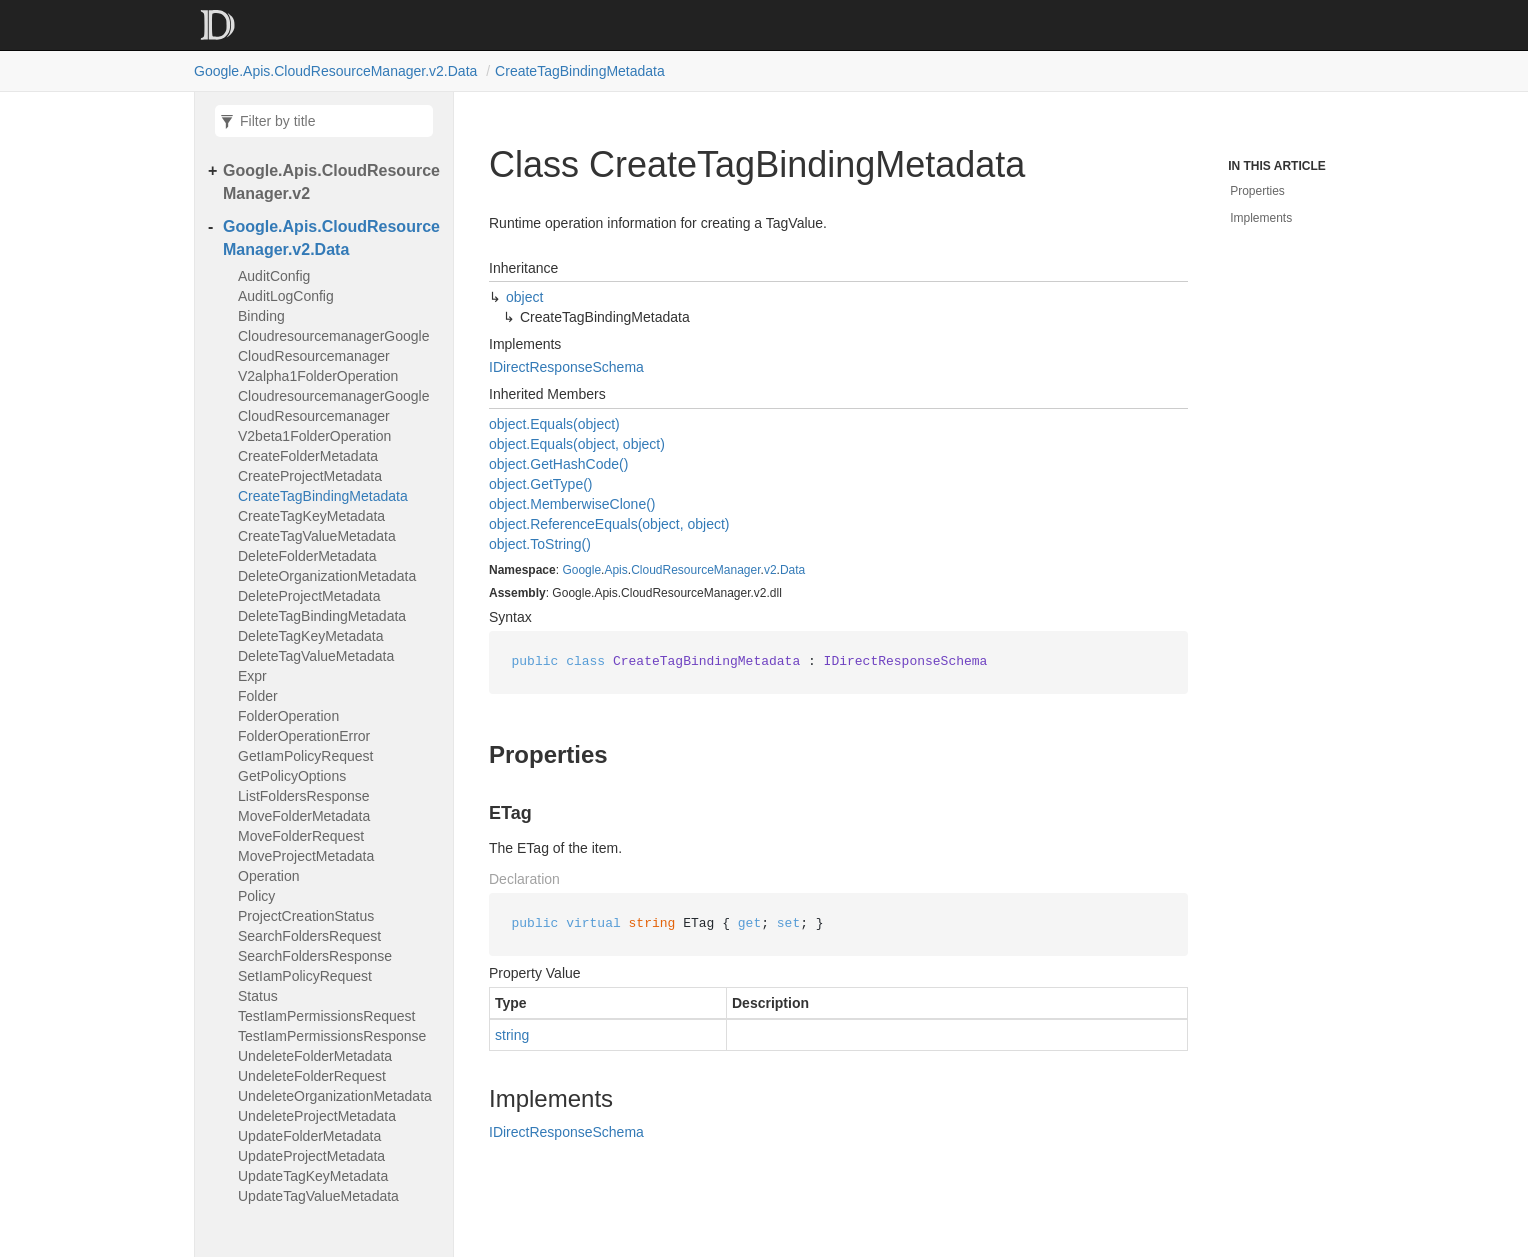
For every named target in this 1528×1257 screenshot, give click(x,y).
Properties (1257, 191)
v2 (770, 570)
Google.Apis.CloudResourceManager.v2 (331, 182)
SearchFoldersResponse (315, 956)
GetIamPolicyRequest (305, 756)
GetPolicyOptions (292, 776)
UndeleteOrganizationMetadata (335, 1096)
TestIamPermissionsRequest (326, 1016)
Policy (256, 896)
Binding (261, 316)
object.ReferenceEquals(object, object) (609, 524)
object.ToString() (540, 544)
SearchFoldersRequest (309, 936)
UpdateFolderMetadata (309, 1136)
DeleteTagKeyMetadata (311, 636)
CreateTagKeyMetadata (311, 516)
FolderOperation (288, 716)
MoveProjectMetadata (306, 856)
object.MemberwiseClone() (572, 504)
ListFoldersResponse (304, 796)
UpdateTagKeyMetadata (313, 1176)
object (524, 297)
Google (581, 570)
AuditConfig (274, 276)
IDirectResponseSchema (566, 367)
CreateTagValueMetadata (317, 536)
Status (258, 996)
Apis (615, 570)
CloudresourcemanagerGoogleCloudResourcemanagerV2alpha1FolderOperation (333, 356)
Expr (252, 676)
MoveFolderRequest (301, 836)
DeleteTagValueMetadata (316, 656)
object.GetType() (541, 484)
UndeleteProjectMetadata (317, 1116)
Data (792, 570)
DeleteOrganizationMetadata (327, 576)
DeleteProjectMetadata (309, 596)
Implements (1261, 218)
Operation (268, 876)
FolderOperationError (304, 736)
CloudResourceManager (695, 570)
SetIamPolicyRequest (305, 976)
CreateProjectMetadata (310, 476)
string (512, 1035)
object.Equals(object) (554, 424)
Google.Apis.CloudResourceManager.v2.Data (335, 71)
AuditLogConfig (286, 296)
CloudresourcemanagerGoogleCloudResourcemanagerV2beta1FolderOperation (333, 416)
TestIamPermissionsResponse (332, 1036)
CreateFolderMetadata (308, 456)
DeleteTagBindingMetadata (322, 616)
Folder (258, 696)
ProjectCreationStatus (306, 916)
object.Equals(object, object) (577, 444)
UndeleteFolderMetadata (315, 1056)
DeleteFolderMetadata (307, 556)
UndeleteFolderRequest (312, 1076)
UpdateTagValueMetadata (318, 1196)
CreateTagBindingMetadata (580, 71)
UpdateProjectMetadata (311, 1156)
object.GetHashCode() (558, 464)
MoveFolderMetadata (304, 816)
